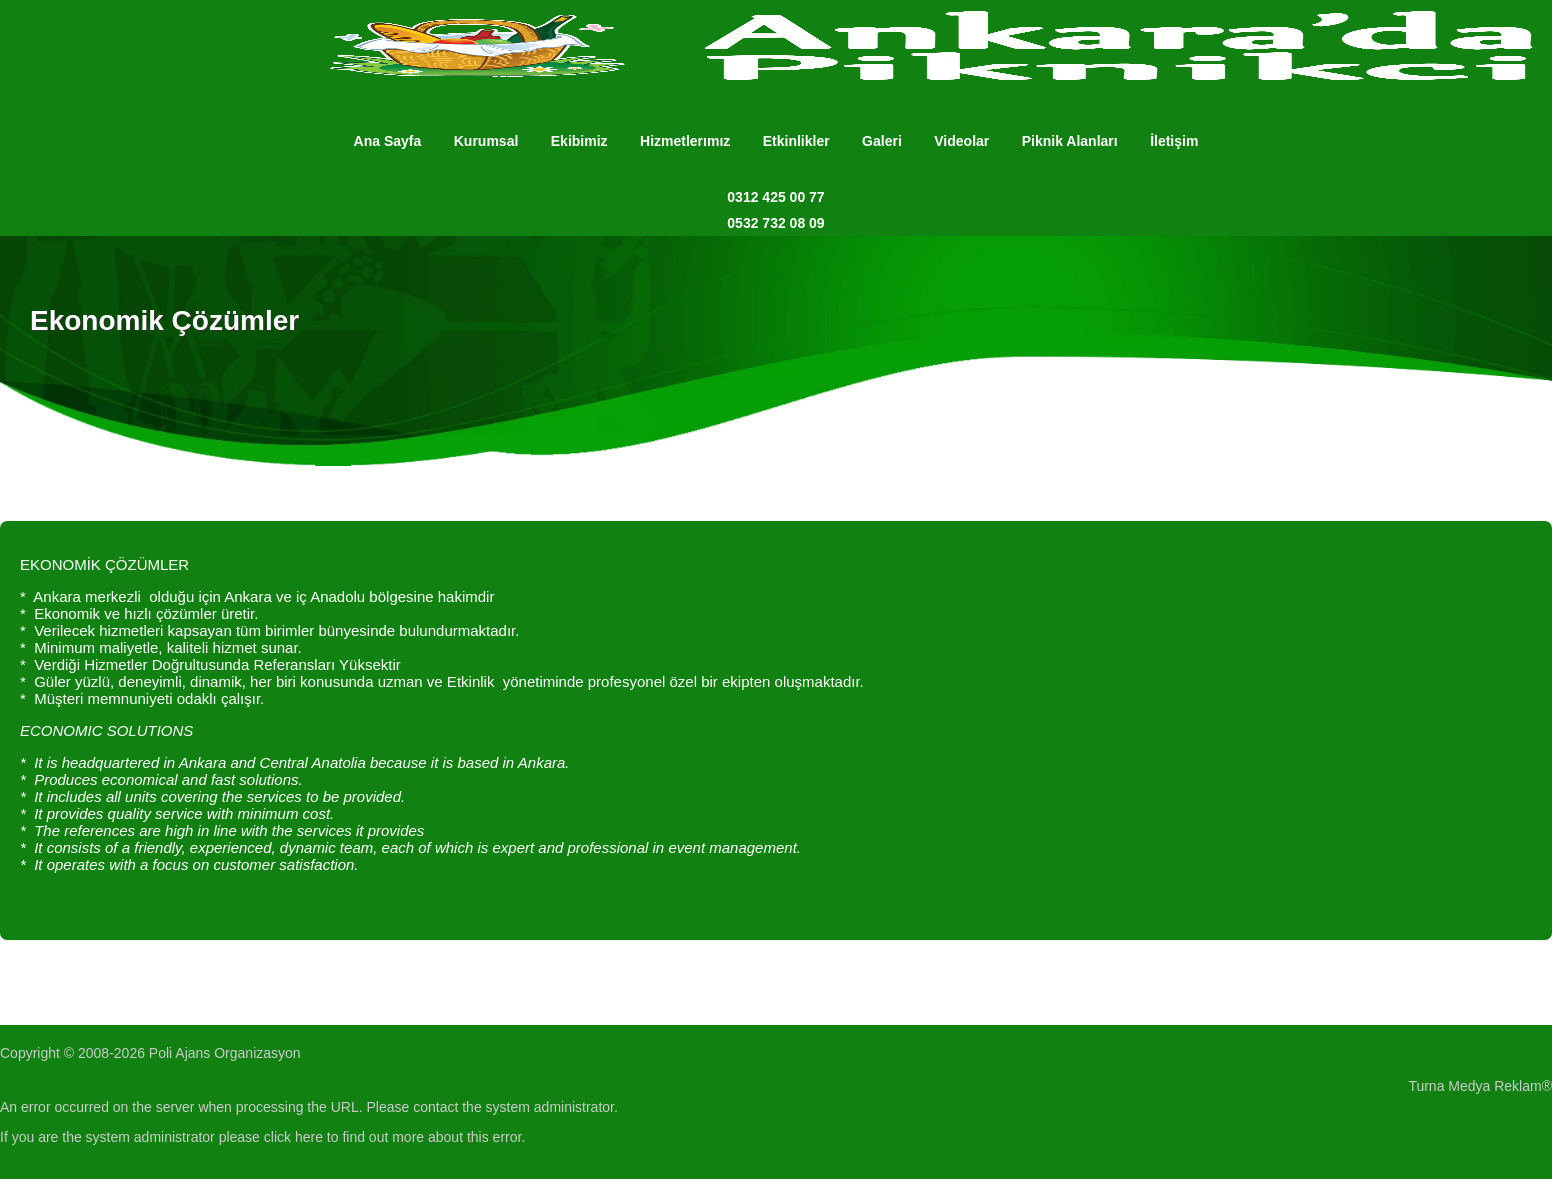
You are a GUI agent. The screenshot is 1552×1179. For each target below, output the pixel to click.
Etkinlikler (796, 141)
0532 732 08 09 (775, 223)
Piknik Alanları (1070, 141)
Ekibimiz (579, 141)
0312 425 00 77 (775, 197)
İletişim (1174, 141)
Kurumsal (486, 141)
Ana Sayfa (388, 141)
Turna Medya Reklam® (1480, 1086)
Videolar (961, 141)
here (309, 1137)
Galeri (882, 141)
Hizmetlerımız (685, 141)
